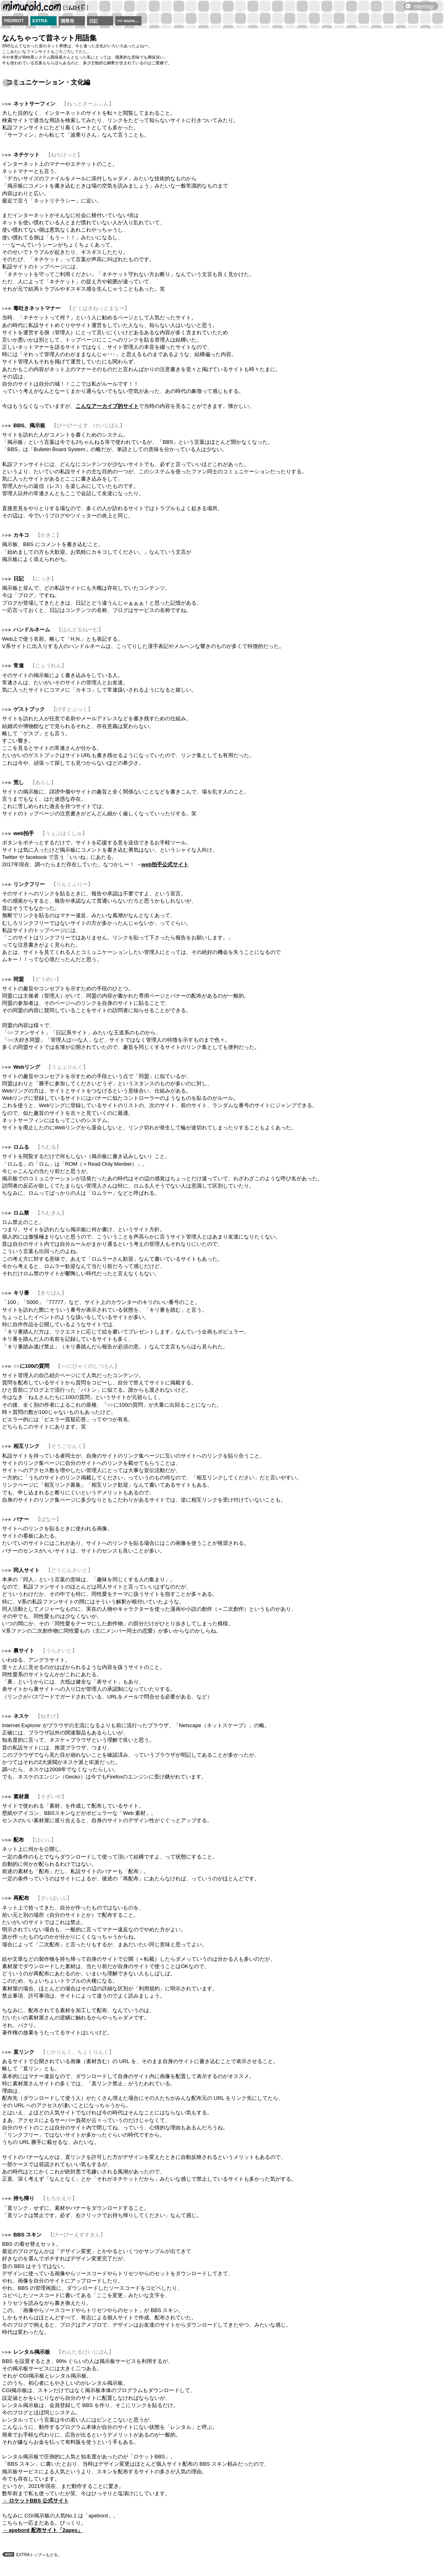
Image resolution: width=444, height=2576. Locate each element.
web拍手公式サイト (165, 864)
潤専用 (67, 21)
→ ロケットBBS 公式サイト (35, 2501)
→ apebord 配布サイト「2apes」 (42, 2530)
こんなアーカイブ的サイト (107, 406)
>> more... (127, 20)
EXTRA (39, 20)
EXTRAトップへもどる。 (39, 2555)
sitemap (423, 6)
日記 (93, 21)
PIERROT (14, 20)
